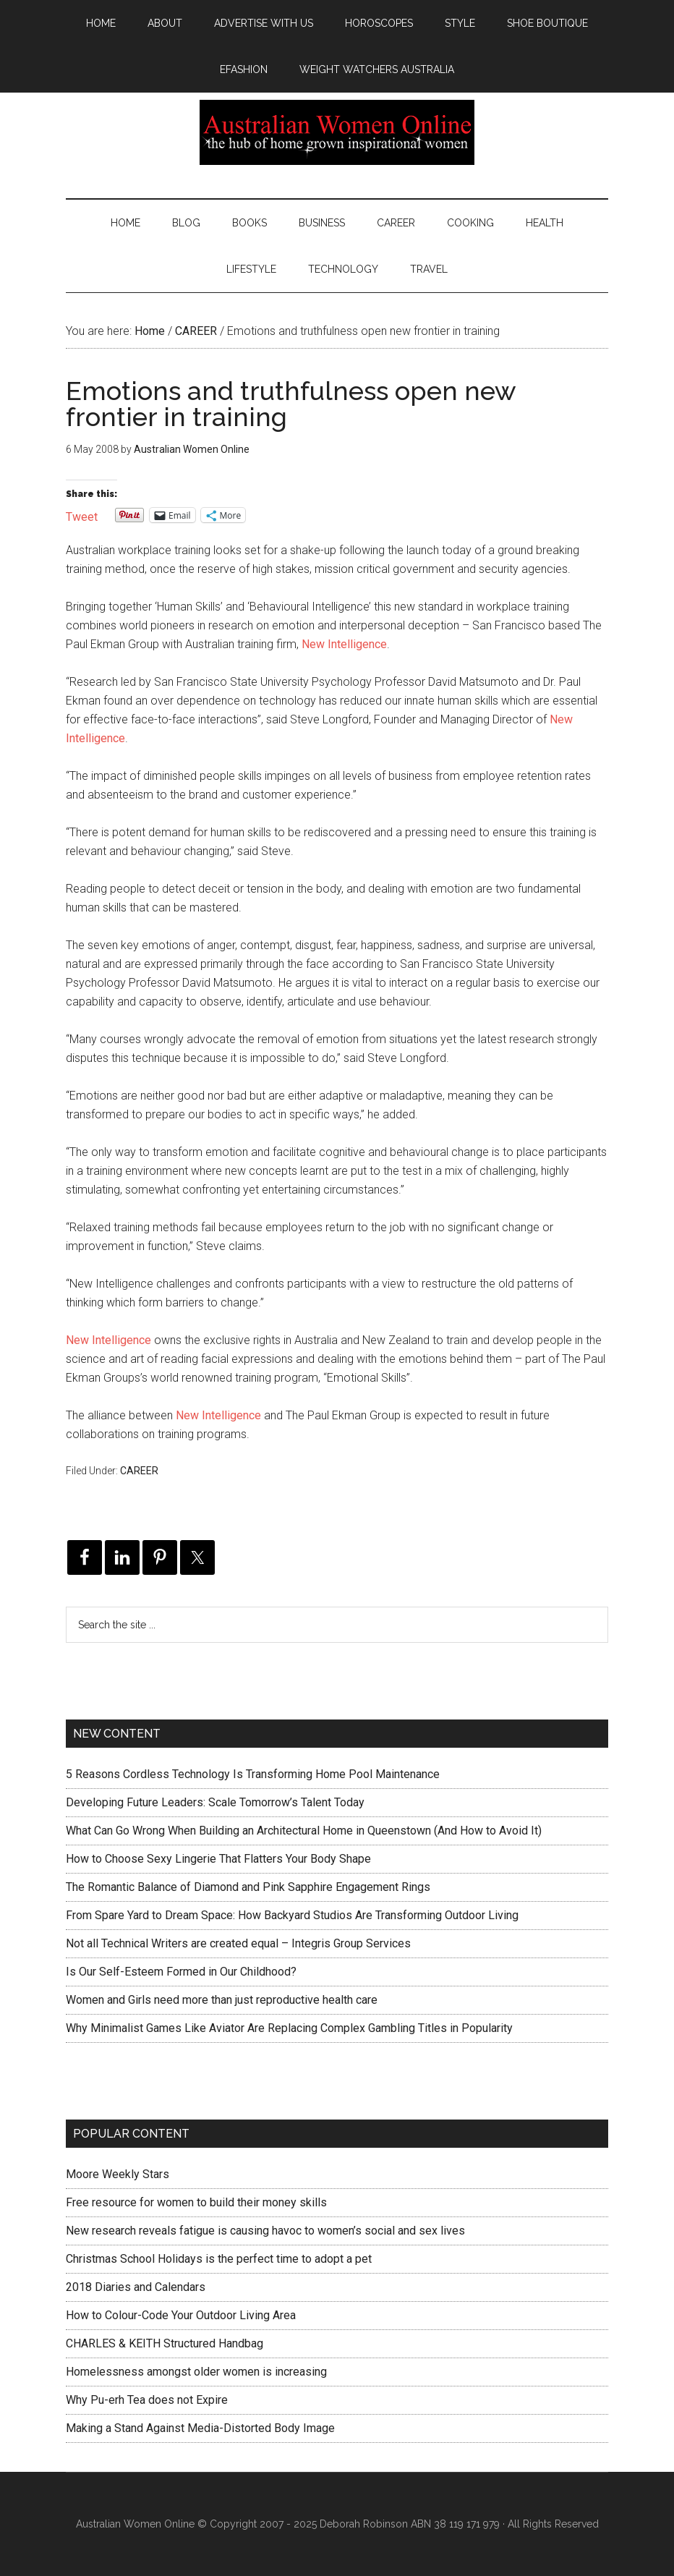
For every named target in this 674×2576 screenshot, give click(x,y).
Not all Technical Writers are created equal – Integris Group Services (238, 1943)
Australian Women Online (337, 132)
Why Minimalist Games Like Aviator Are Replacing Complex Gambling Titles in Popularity (289, 2028)
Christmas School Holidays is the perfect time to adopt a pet (219, 2259)
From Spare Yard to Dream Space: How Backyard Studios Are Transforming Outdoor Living (292, 1915)
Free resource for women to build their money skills (196, 2202)
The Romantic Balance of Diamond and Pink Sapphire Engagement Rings (248, 1887)
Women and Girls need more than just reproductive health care (221, 2000)
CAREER (139, 1470)
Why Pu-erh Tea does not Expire (147, 2400)
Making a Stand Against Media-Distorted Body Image (200, 2428)
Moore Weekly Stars (117, 2174)
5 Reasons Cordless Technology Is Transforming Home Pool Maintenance (253, 1774)
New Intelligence (344, 644)
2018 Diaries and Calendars (135, 2287)
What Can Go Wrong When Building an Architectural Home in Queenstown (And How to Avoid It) (304, 1830)
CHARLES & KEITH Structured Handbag (164, 2343)
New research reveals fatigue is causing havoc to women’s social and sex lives (265, 2230)
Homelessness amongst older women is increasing (196, 2372)
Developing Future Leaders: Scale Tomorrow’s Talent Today (215, 1802)
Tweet (82, 515)
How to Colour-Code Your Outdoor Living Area (181, 2315)
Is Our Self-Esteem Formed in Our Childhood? (181, 1971)
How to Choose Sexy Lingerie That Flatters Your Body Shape (218, 1859)
